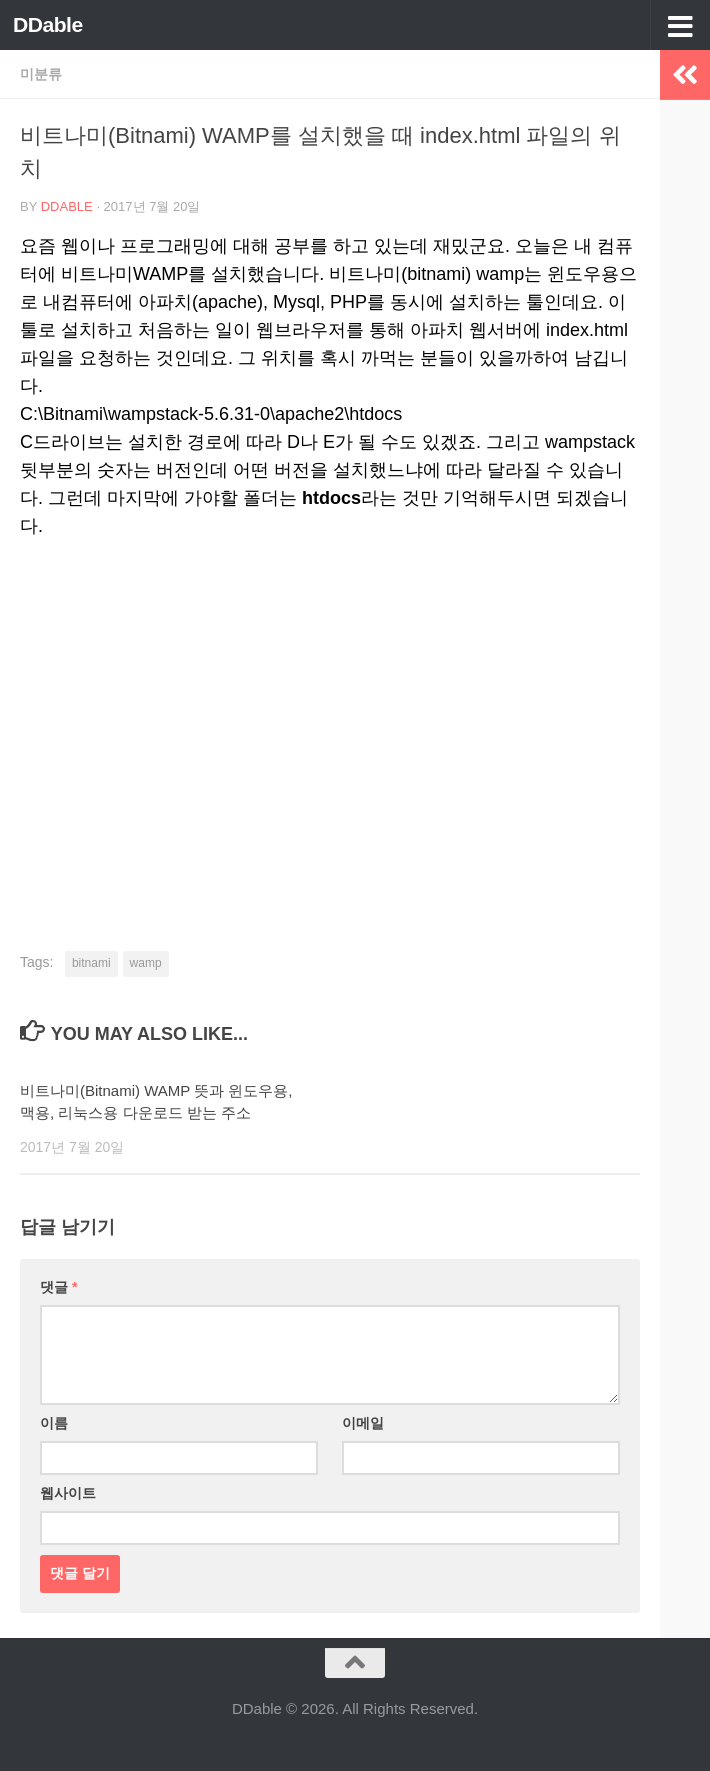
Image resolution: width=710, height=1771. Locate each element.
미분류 (41, 74)
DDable (48, 24)
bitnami (91, 963)
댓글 (58, 1287)
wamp (146, 963)
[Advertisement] (330, 710)
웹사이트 (68, 1493)
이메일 (363, 1423)
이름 (54, 1423)
